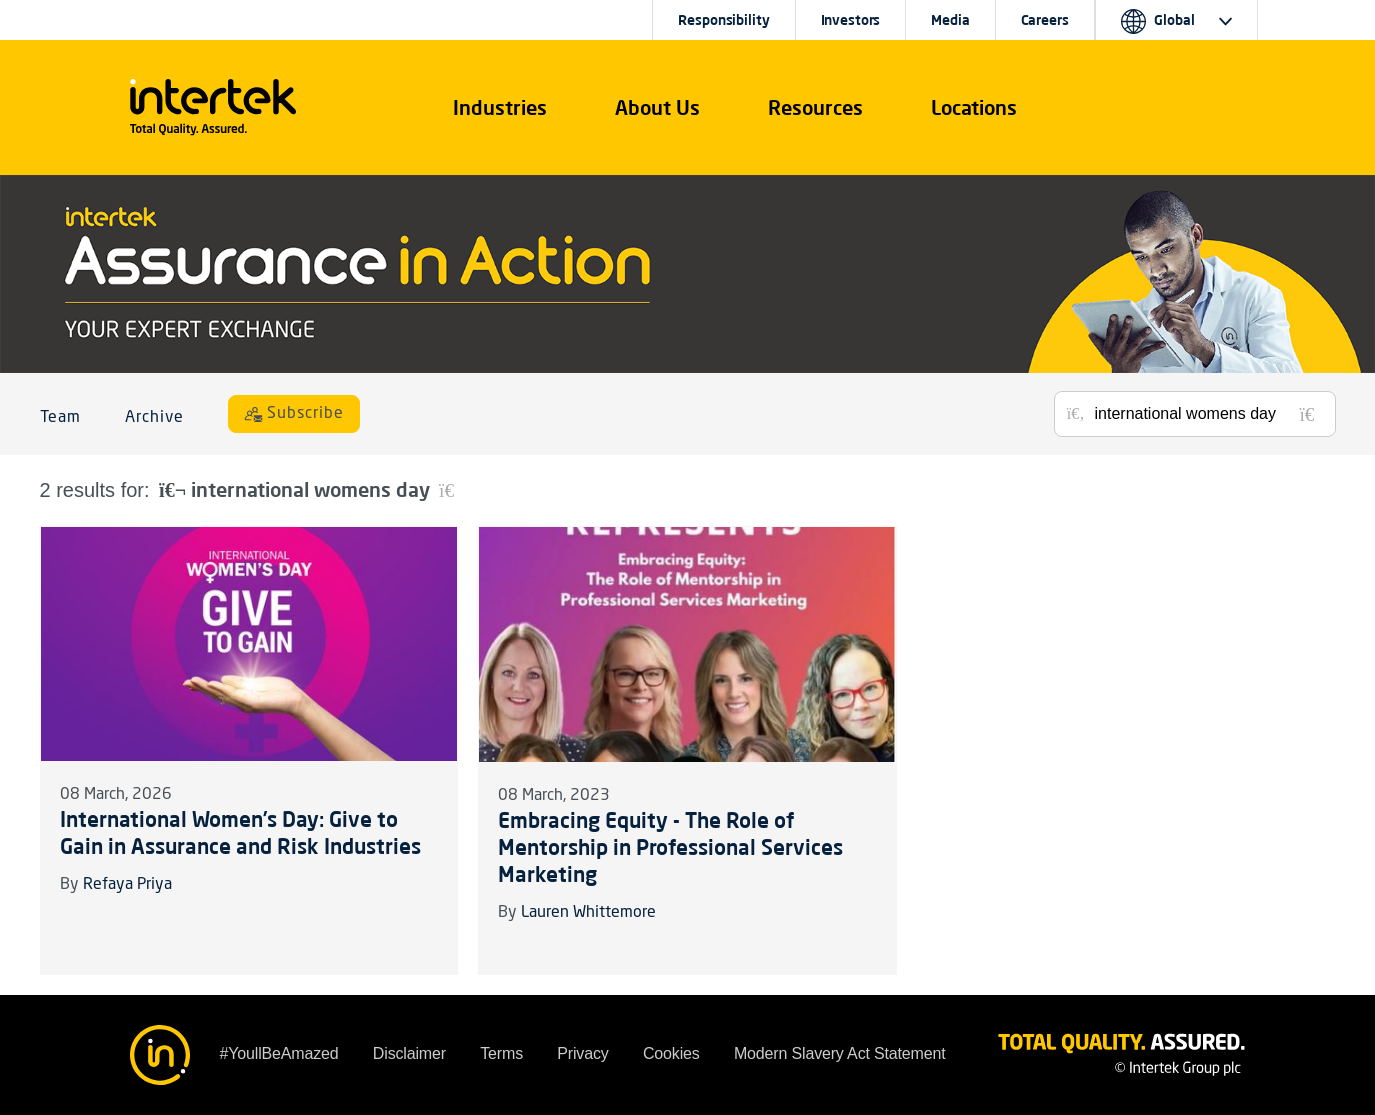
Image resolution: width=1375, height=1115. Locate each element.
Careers (1045, 20)
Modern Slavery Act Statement (840, 1053)
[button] (500, 108)
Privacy (582, 1053)
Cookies (671, 1053)
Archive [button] (154, 418)
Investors (851, 20)
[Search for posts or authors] (1208, 414)
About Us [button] (657, 107)
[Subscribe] (294, 414)
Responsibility (723, 20)
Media (950, 20)
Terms (501, 1053)
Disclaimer (409, 1053)
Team (61, 418)
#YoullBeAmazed (279, 1053)
